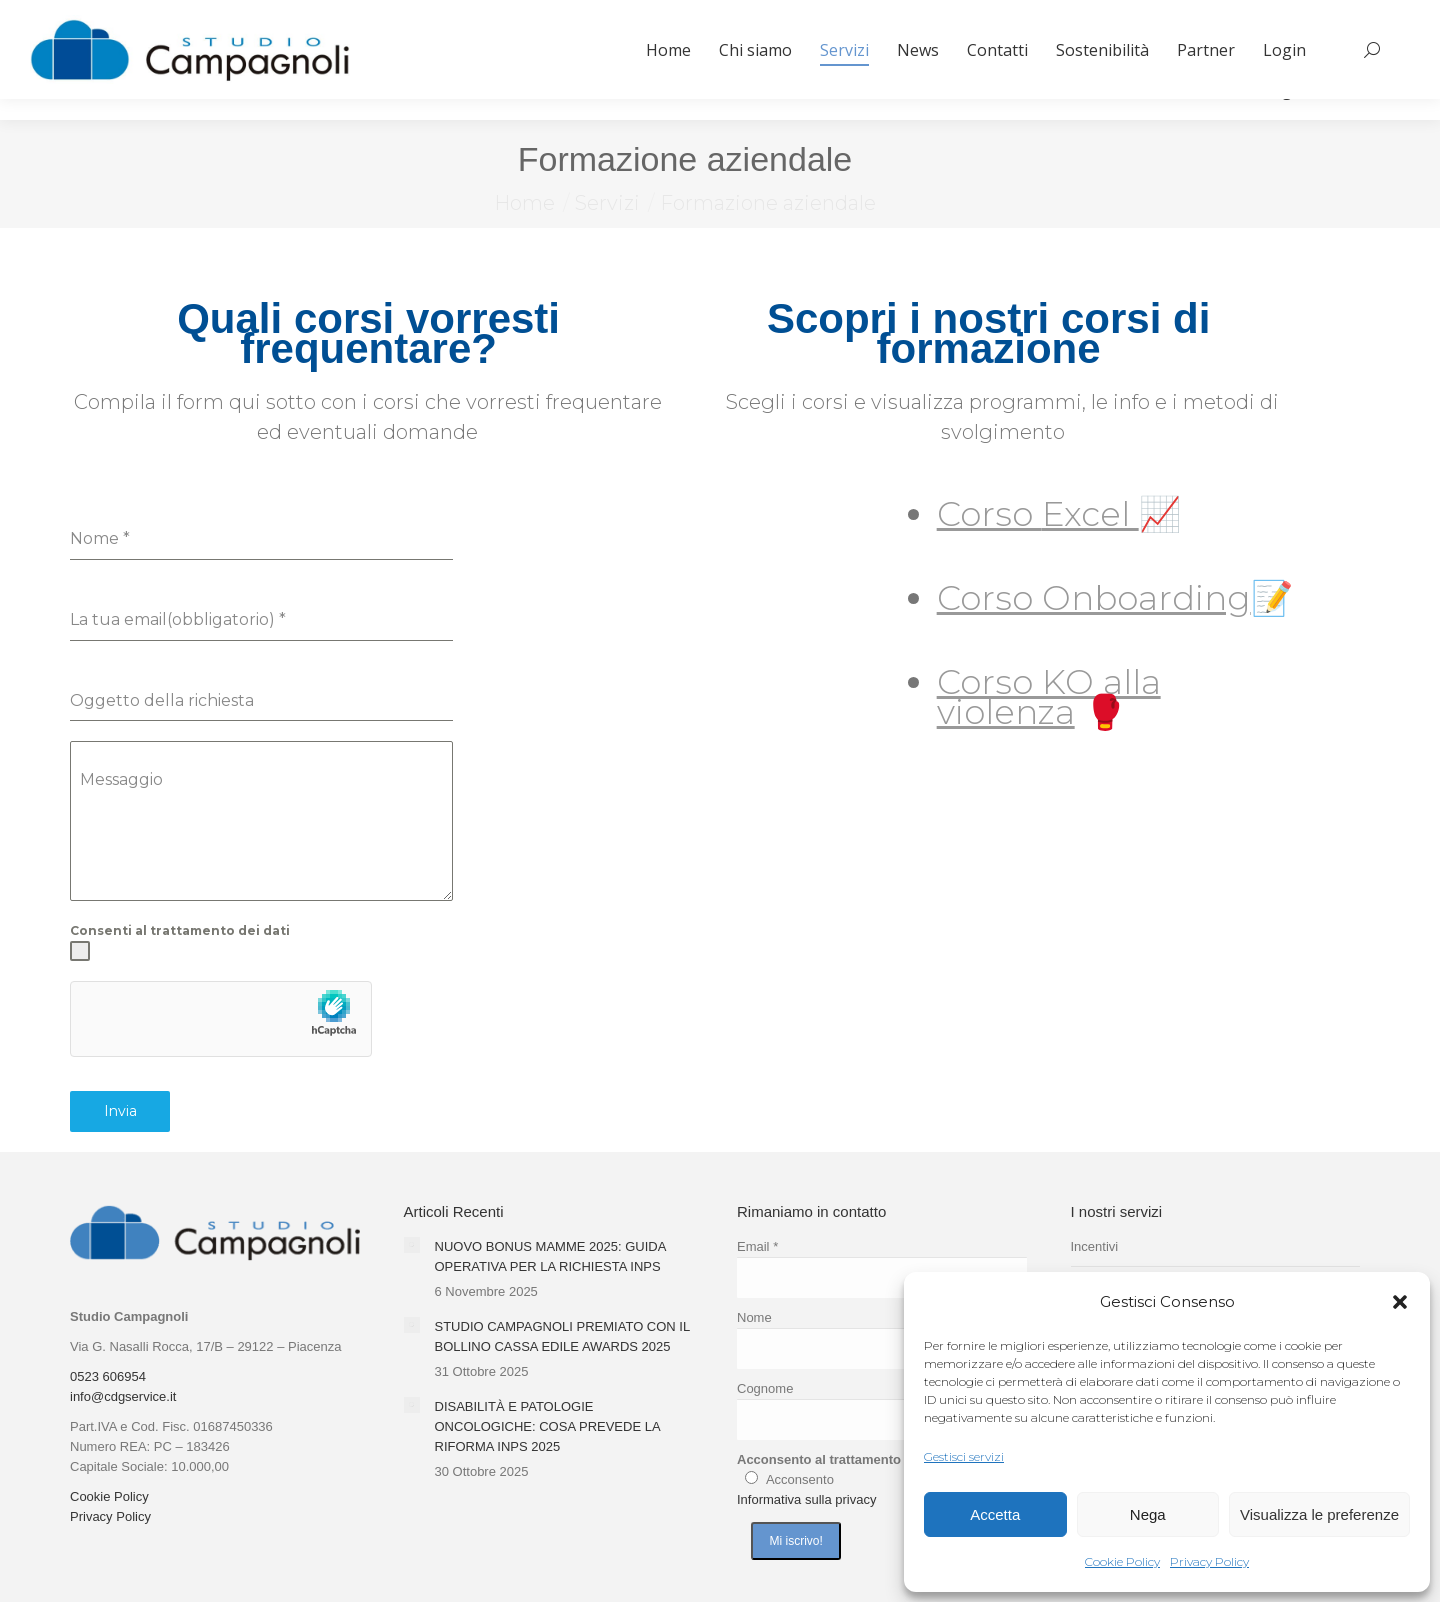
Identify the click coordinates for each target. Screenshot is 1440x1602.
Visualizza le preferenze (1319, 1514)
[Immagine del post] (412, 1245)
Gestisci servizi (964, 1456)
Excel (1090, 514)
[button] (1400, 1302)
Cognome (765, 1388)
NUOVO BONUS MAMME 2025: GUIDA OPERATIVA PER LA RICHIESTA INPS (550, 1256)
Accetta (995, 1514)
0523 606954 (108, 1376)
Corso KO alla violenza (1049, 697)
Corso (989, 514)
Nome (754, 1317)
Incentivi (1095, 1246)
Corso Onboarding (1094, 598)
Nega (1148, 1514)
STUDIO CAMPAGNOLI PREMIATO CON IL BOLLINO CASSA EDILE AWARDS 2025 (562, 1336)
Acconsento (800, 1479)
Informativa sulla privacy (806, 1499)
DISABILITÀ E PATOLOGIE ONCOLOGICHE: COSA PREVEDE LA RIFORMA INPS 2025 (547, 1426)
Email (757, 1246)
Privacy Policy (1209, 1561)
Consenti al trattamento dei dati (180, 930)
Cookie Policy (1122, 1561)
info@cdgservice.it (123, 1396)
